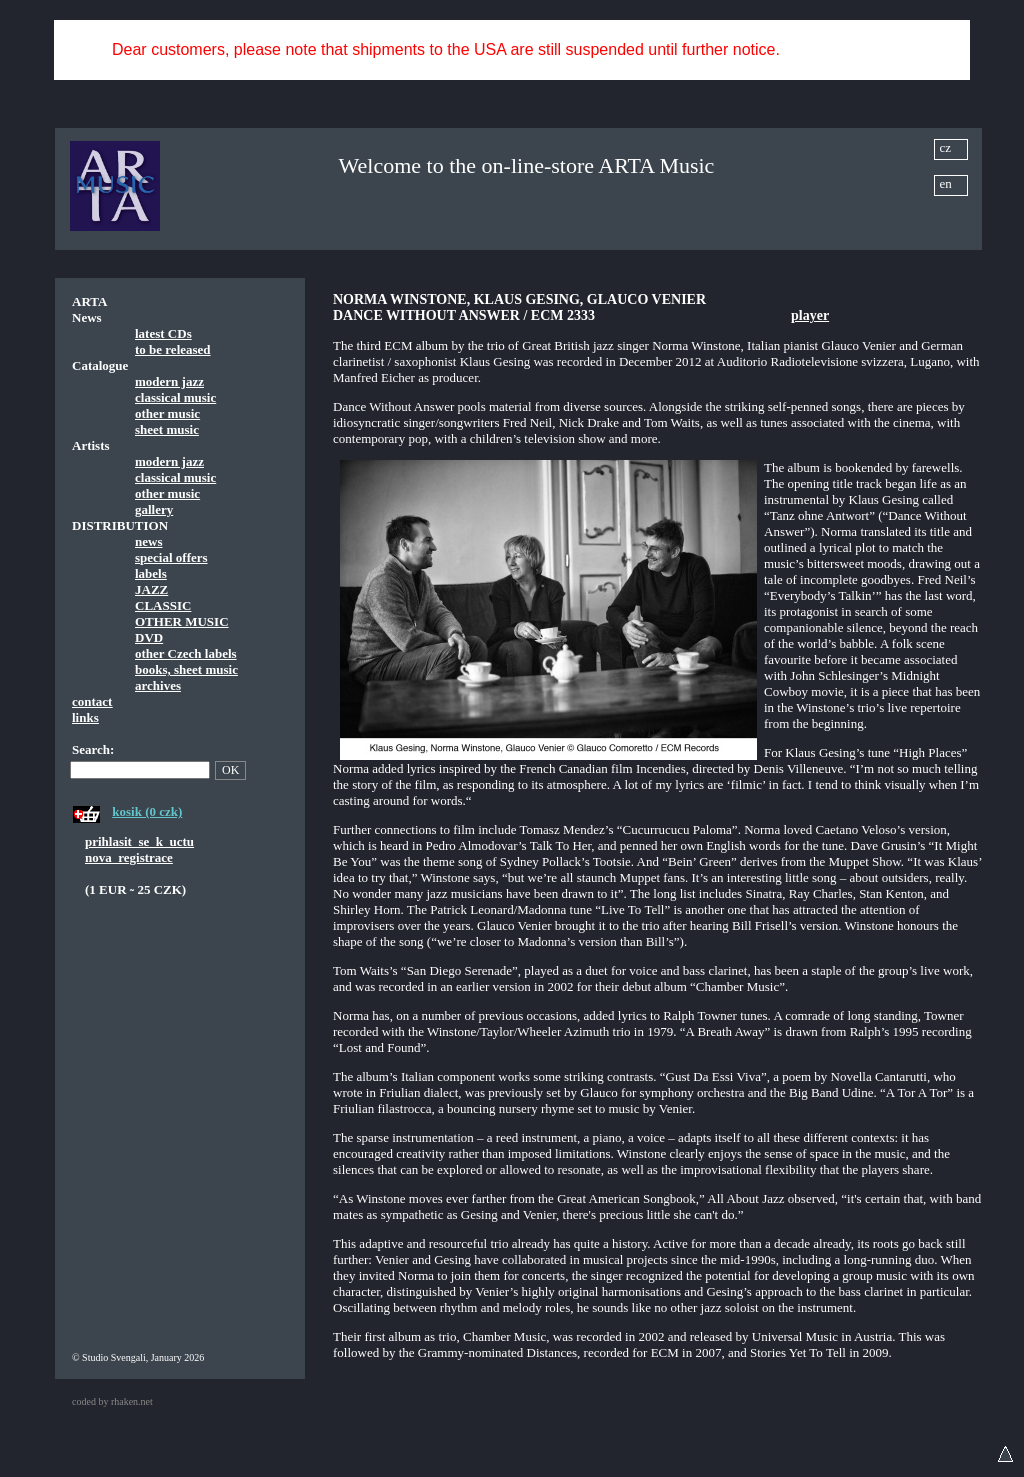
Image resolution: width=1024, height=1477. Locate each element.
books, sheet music (186, 669)
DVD (149, 637)
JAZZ (151, 589)
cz (946, 147)
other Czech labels (186, 653)
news (148, 541)
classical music (175, 397)
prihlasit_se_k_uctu (139, 841)
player (810, 315)
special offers (171, 557)
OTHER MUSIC (182, 621)
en (946, 183)
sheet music (167, 429)
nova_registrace (129, 857)
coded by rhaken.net (112, 1401)
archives (158, 685)
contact (92, 701)
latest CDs (163, 333)
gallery (154, 509)
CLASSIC (163, 605)
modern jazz (169, 381)
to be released (173, 349)
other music (167, 413)
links (85, 717)
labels (151, 573)
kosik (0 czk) (147, 811)
